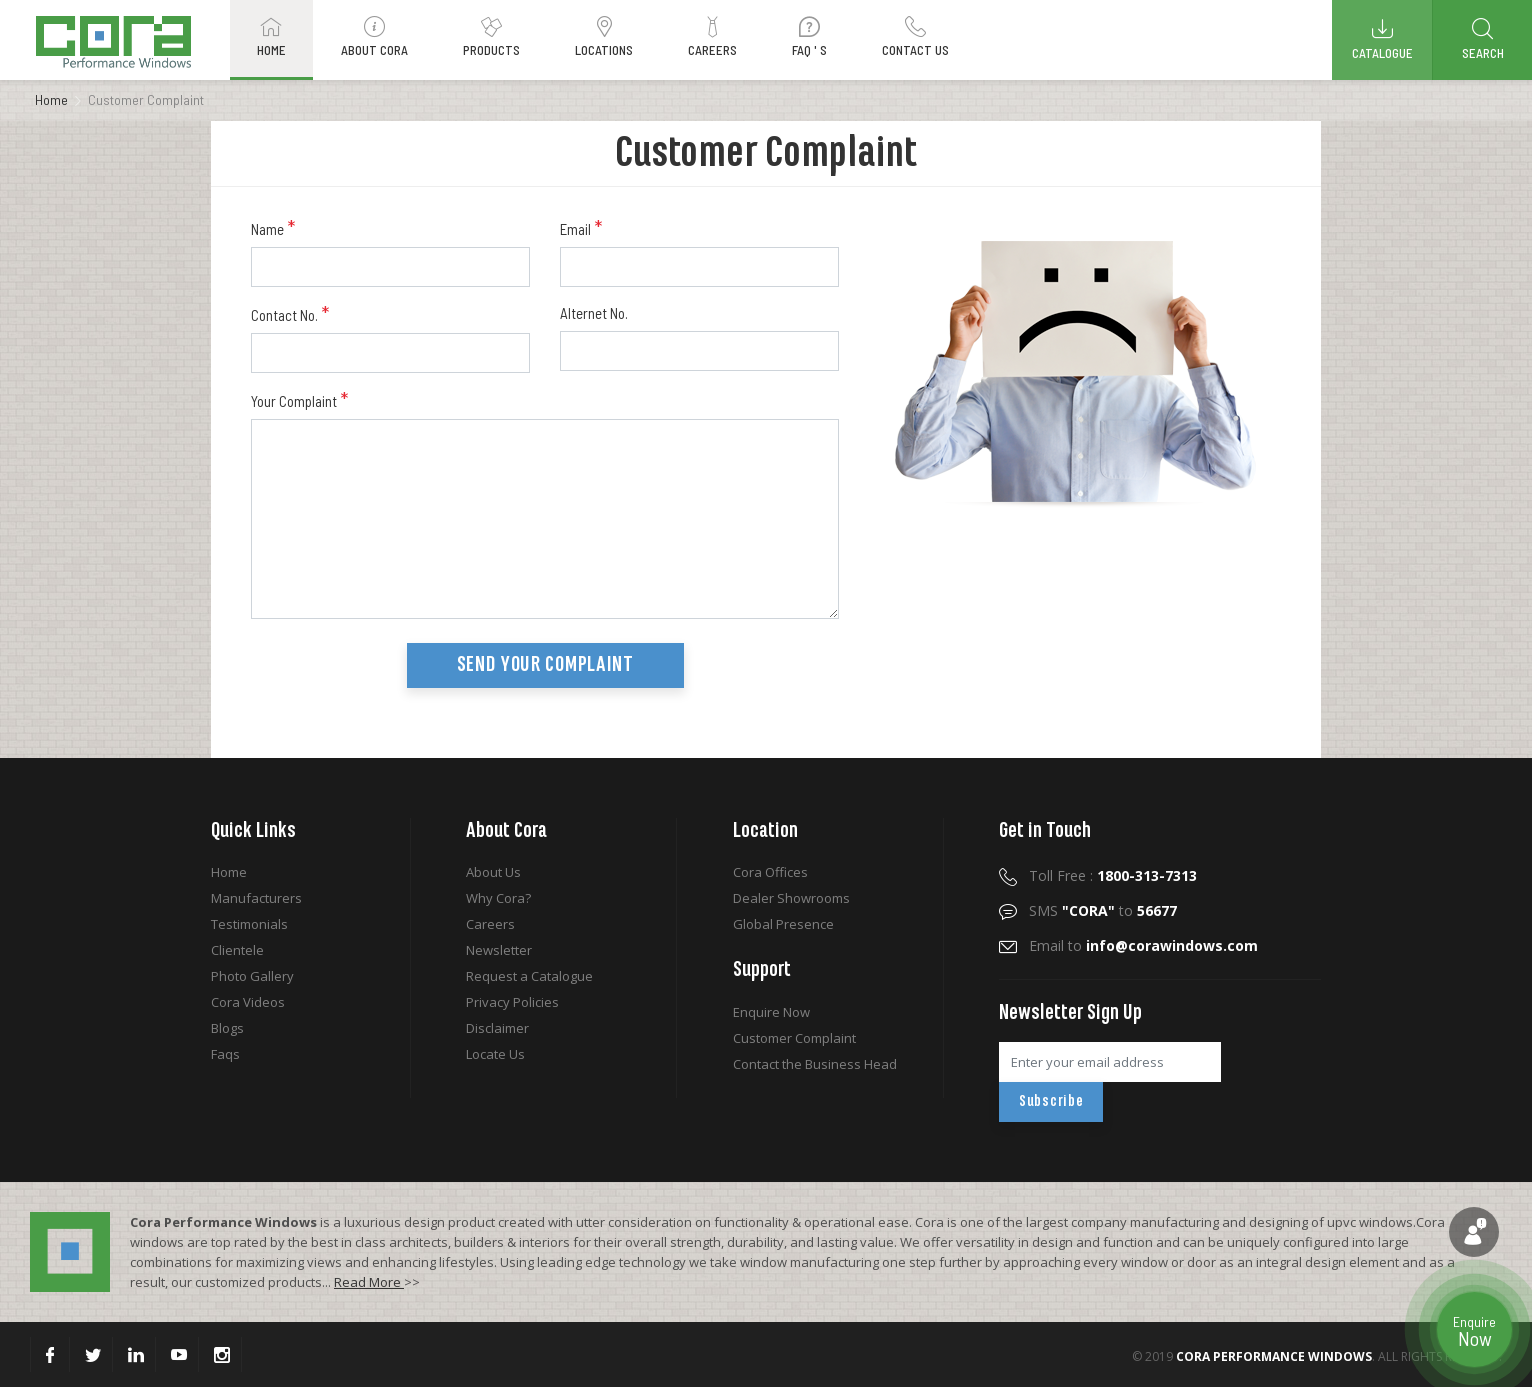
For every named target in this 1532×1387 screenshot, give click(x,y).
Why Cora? (498, 898)
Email (581, 228)
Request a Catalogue (529, 976)
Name (273, 228)
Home (51, 99)
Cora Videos (248, 1002)
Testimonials (249, 924)
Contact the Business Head (815, 1064)
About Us (493, 872)
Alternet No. (594, 313)
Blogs (227, 1028)
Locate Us (495, 1054)
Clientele (237, 950)
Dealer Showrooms (791, 898)
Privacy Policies (512, 1002)
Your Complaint (299, 400)
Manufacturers (256, 898)
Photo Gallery (252, 976)
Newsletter (499, 950)
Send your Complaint (545, 665)
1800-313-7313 (1147, 875)
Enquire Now (771, 1012)
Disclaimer (497, 1028)
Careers (490, 924)
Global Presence (783, 924)
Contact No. (290, 314)
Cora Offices (770, 872)
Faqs (225, 1054)
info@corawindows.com (1172, 945)
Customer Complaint (794, 1038)
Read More (369, 1282)
